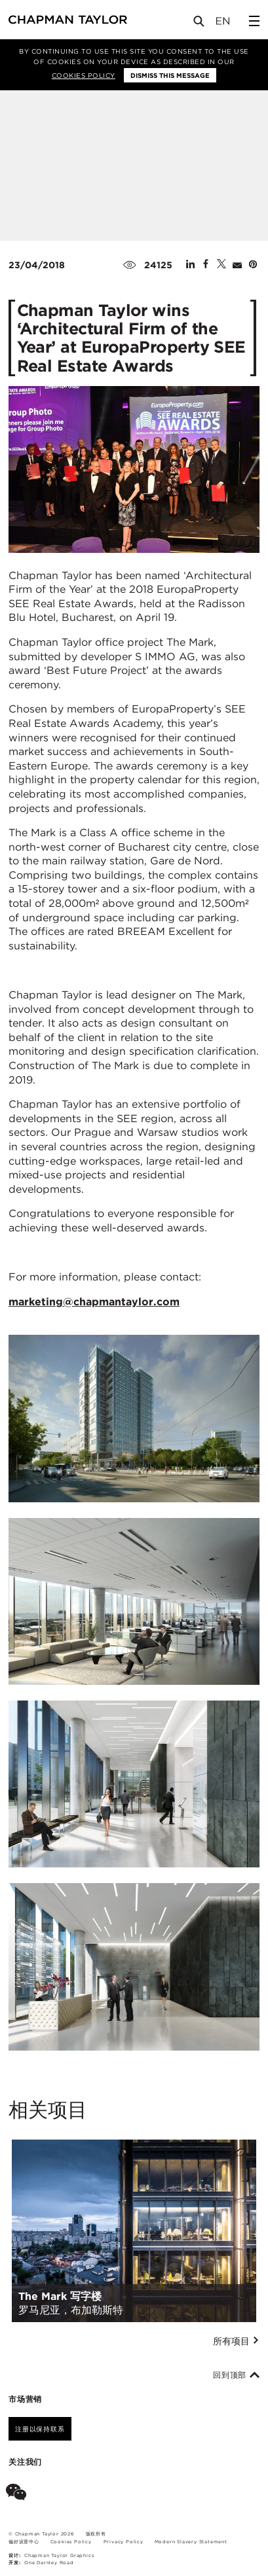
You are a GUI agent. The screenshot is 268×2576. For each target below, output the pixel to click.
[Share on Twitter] (221, 265)
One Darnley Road (49, 2563)
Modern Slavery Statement (191, 2542)
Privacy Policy (124, 2542)
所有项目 (236, 2341)
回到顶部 (236, 2375)
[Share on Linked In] (190, 265)
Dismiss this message (170, 75)
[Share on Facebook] (205, 265)
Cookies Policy (83, 75)
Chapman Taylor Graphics (59, 2555)
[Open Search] (199, 24)
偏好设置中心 (24, 2542)
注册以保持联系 (40, 2429)
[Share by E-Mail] (237, 265)
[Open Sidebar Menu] (254, 21)
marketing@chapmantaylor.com (94, 1302)
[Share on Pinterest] (253, 265)
